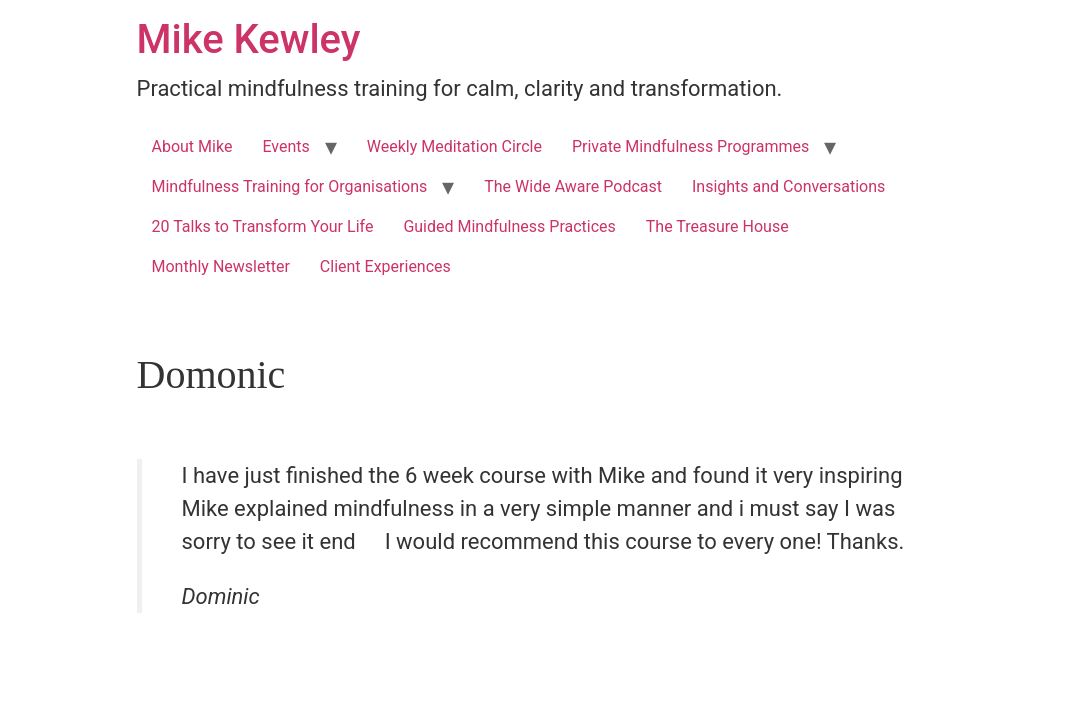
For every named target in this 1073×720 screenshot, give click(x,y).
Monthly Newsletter (221, 266)
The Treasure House (717, 226)
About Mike (192, 146)
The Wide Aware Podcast (573, 186)
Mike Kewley (249, 39)
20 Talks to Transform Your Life (263, 226)
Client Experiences (385, 266)
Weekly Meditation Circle (454, 146)
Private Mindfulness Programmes (690, 146)
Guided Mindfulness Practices (509, 226)
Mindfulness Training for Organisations (290, 186)
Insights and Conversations (788, 186)
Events (285, 146)
